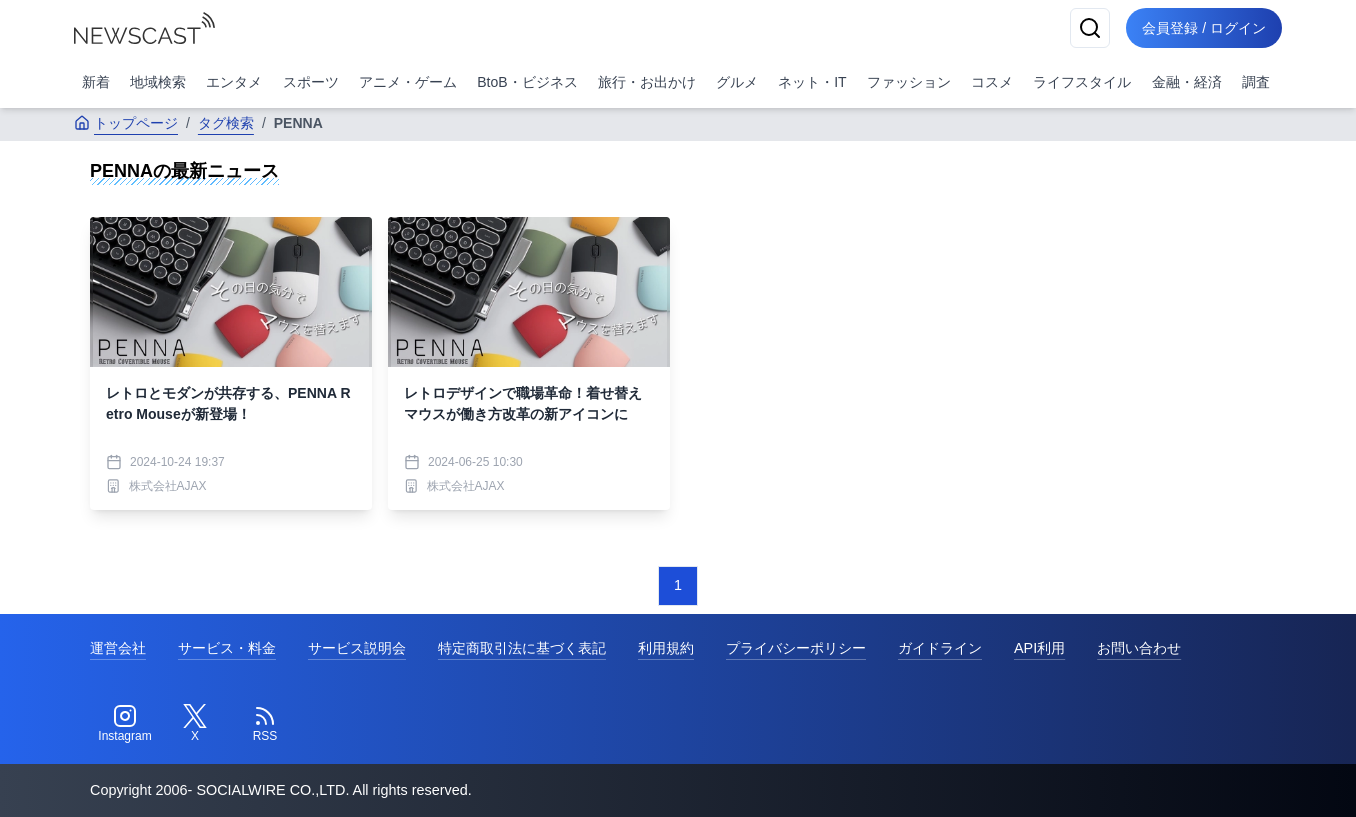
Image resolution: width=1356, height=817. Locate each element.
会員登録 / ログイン (1204, 28)
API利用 (1039, 648)
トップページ (126, 123)
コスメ (992, 82)
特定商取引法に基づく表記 (522, 648)
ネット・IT (812, 82)
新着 (96, 82)
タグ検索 (226, 123)
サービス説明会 (357, 648)
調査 (1256, 82)
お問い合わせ (1139, 648)
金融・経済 (1187, 82)
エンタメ (234, 82)
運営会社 (118, 648)
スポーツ (311, 82)
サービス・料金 (227, 648)
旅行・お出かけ (647, 82)
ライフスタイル (1082, 82)
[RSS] (265, 724)
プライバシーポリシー (796, 648)
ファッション (909, 82)
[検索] (1090, 28)
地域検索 (158, 82)
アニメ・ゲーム (408, 82)
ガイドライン (940, 648)
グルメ (737, 82)
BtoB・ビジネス (527, 82)
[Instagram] (125, 724)
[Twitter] (195, 724)
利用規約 (666, 648)
